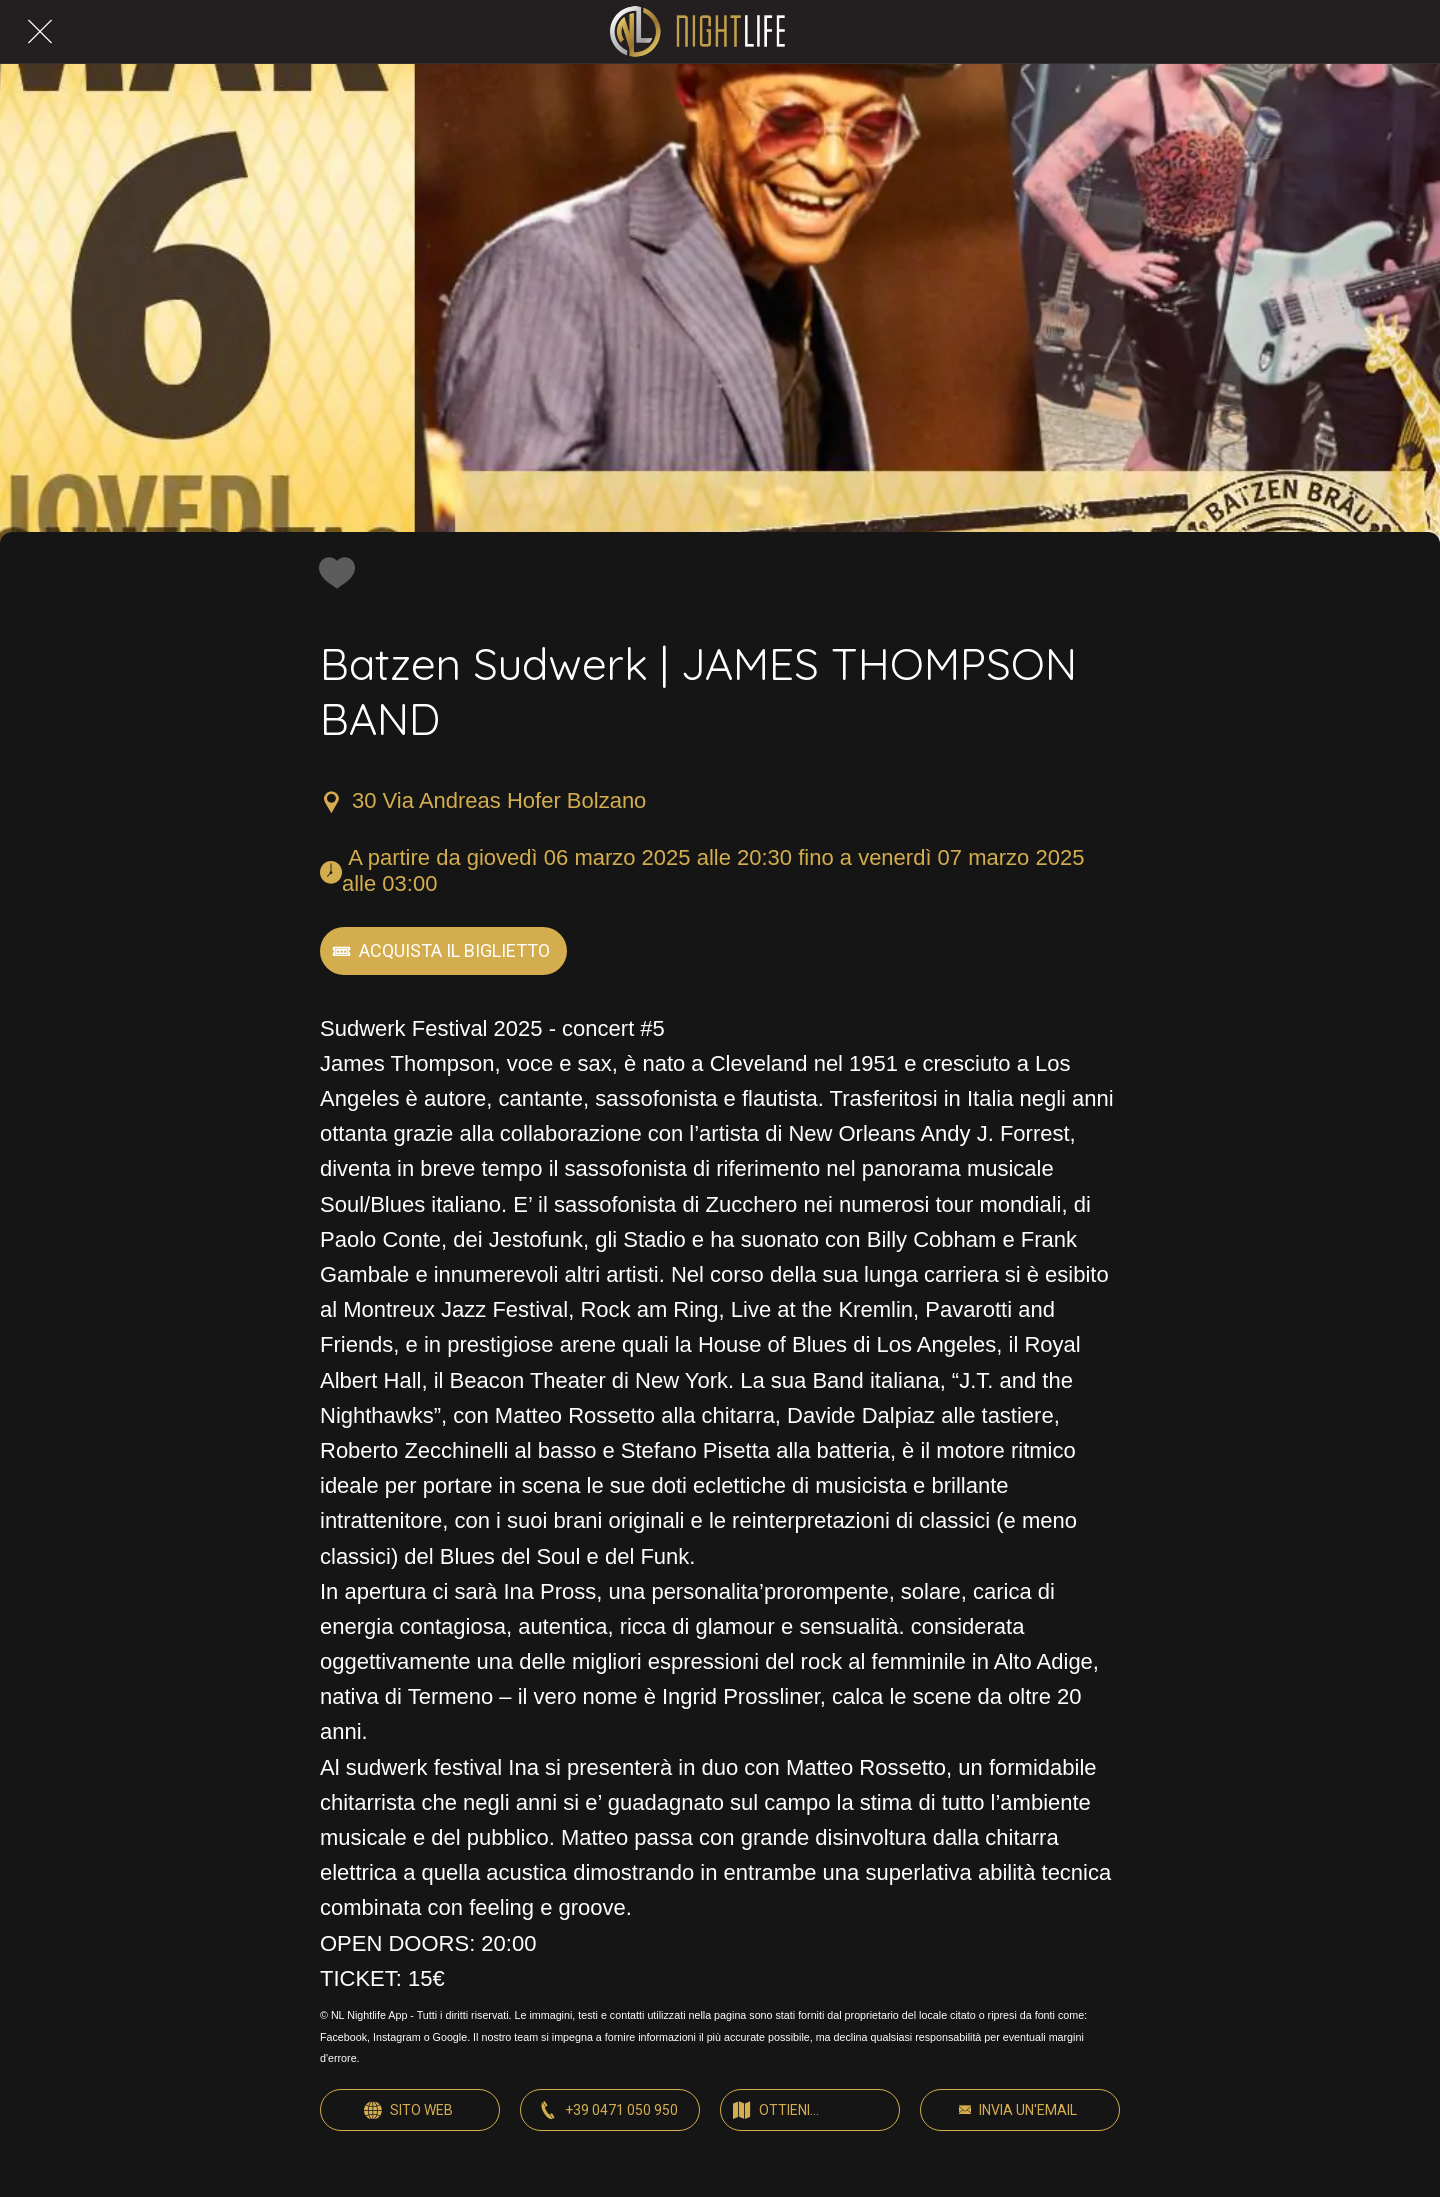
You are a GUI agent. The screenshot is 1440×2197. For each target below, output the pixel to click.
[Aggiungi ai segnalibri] (332, 572)
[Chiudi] (40, 32)
